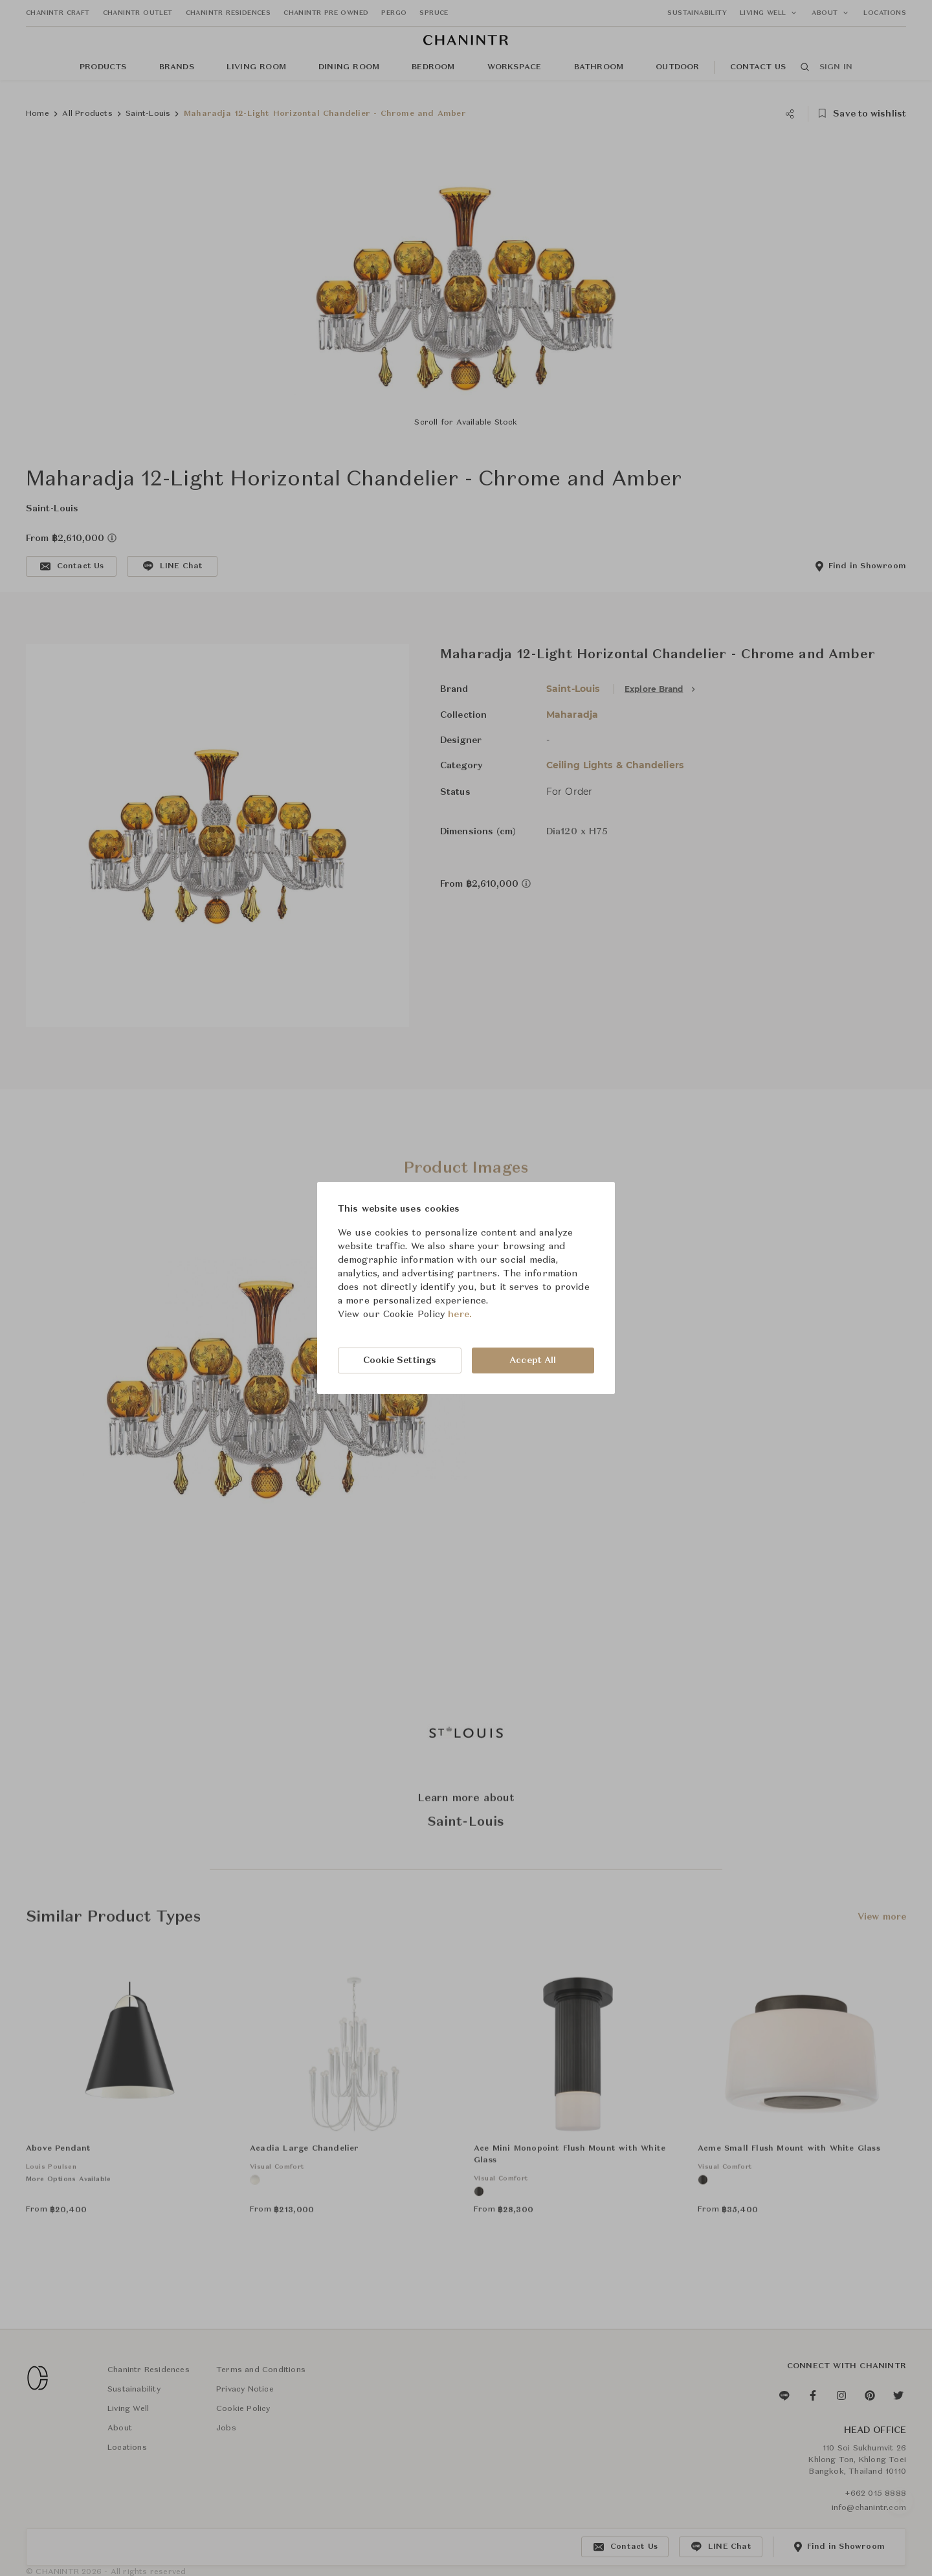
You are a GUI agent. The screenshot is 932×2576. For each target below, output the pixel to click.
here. (460, 1314)
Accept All (532, 1360)
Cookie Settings (400, 1360)
